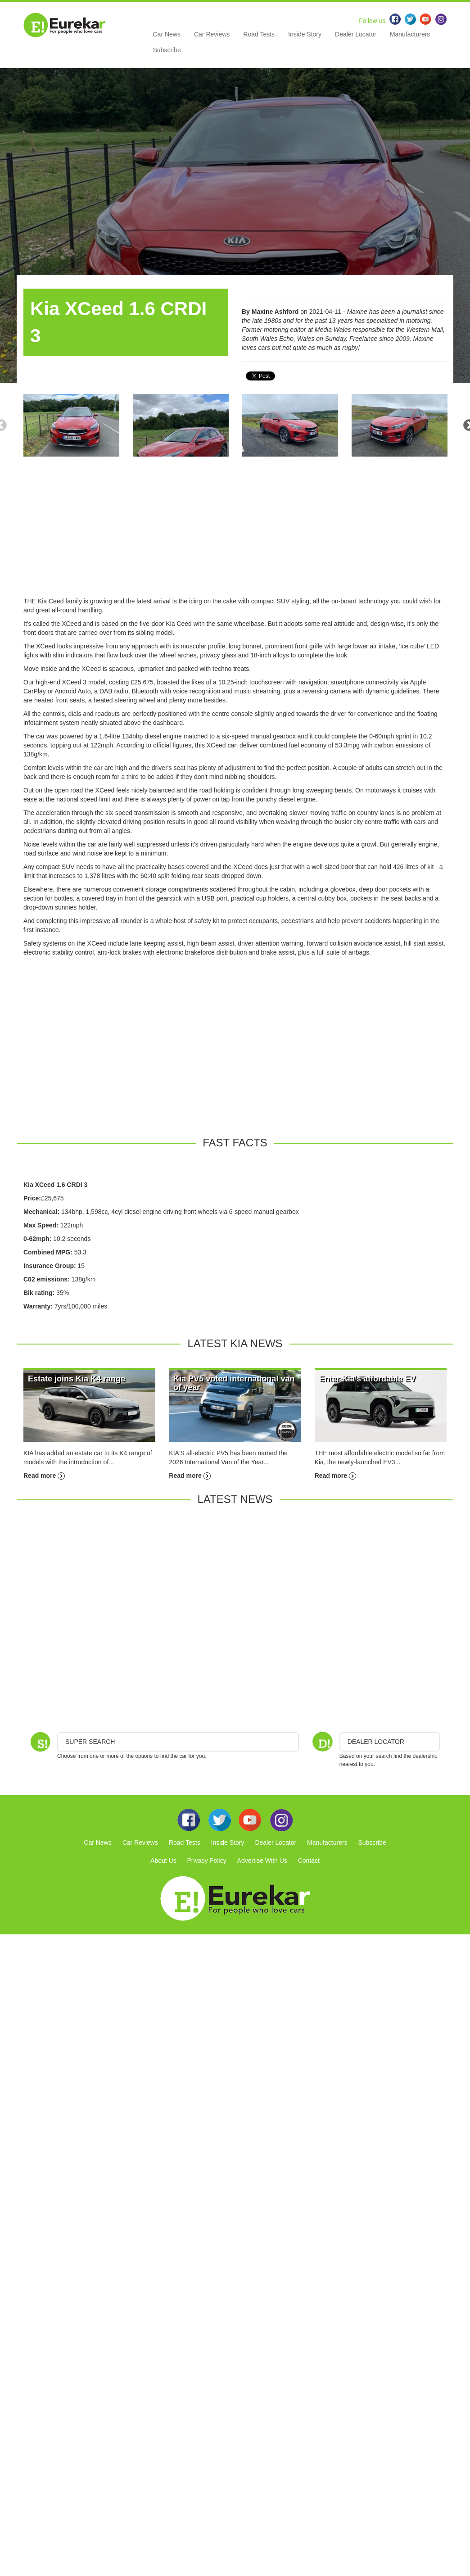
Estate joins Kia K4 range (76, 1378)
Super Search (90, 1741)
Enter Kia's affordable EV (367, 1378)
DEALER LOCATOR (376, 1741)
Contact (309, 1860)
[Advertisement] (235, 534)
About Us (163, 1860)
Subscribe (167, 50)
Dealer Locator (355, 34)
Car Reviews (212, 34)
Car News (167, 34)
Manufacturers (410, 34)
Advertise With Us (262, 1860)
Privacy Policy (206, 1860)
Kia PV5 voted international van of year (233, 1383)
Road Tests (259, 34)
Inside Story (304, 34)
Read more (44, 1475)
